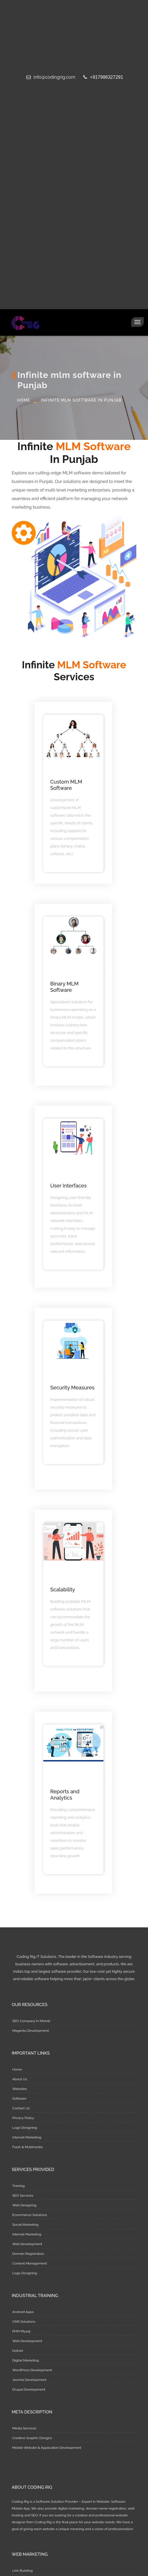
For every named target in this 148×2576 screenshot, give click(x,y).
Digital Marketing (25, 2360)
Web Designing (24, 2205)
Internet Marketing (26, 2137)
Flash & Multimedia (27, 2147)
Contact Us (21, 2108)
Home (23, 400)
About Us (19, 2079)
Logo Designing (24, 2128)
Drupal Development (28, 2389)
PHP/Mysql (21, 2331)
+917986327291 (102, 77)
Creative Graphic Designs (32, 2438)
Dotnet (17, 2351)
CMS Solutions (23, 2322)
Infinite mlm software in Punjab (81, 400)
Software (19, 2099)
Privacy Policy (23, 2118)
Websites (19, 2089)
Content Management (29, 2263)
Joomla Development (29, 2380)
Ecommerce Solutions (29, 2215)
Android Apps (23, 2312)
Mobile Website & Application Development (46, 2448)
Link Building (22, 2571)
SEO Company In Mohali (31, 2021)
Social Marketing (25, 2225)
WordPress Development (32, 2370)
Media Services (24, 2428)
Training (18, 2186)
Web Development (27, 2244)
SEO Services (22, 2195)
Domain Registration (28, 2254)
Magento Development (30, 2031)
